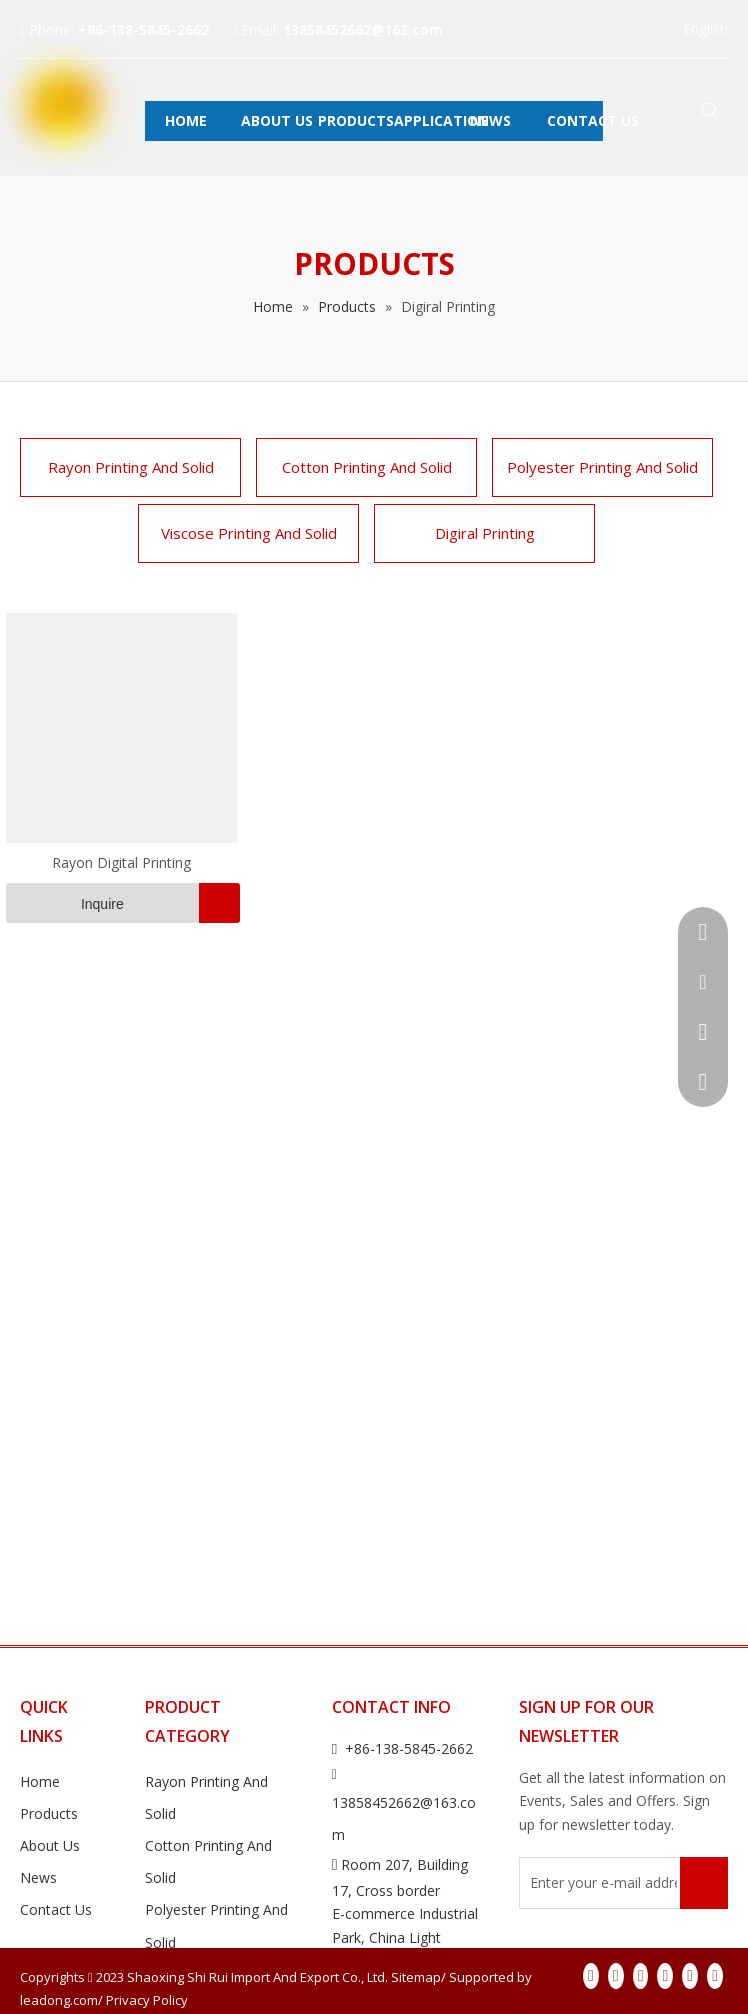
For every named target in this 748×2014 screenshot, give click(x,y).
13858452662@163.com (363, 29)
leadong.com (59, 2000)
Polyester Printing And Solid (602, 467)
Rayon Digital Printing (121, 862)
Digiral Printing (485, 533)
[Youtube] (665, 1976)
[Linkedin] (616, 1976)
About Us (50, 1845)
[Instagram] (690, 1976)
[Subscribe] (704, 1883)
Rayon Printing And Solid (131, 467)
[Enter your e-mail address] (598, 1883)
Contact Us (56, 1909)
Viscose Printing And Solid (249, 533)
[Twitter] (641, 1976)
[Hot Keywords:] (710, 112)
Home (40, 1781)
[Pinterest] (715, 1976)
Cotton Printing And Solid (367, 467)
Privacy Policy (147, 2000)
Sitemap (416, 1977)
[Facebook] (591, 1976)
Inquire (65, 903)
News (38, 1877)
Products (49, 1813)
